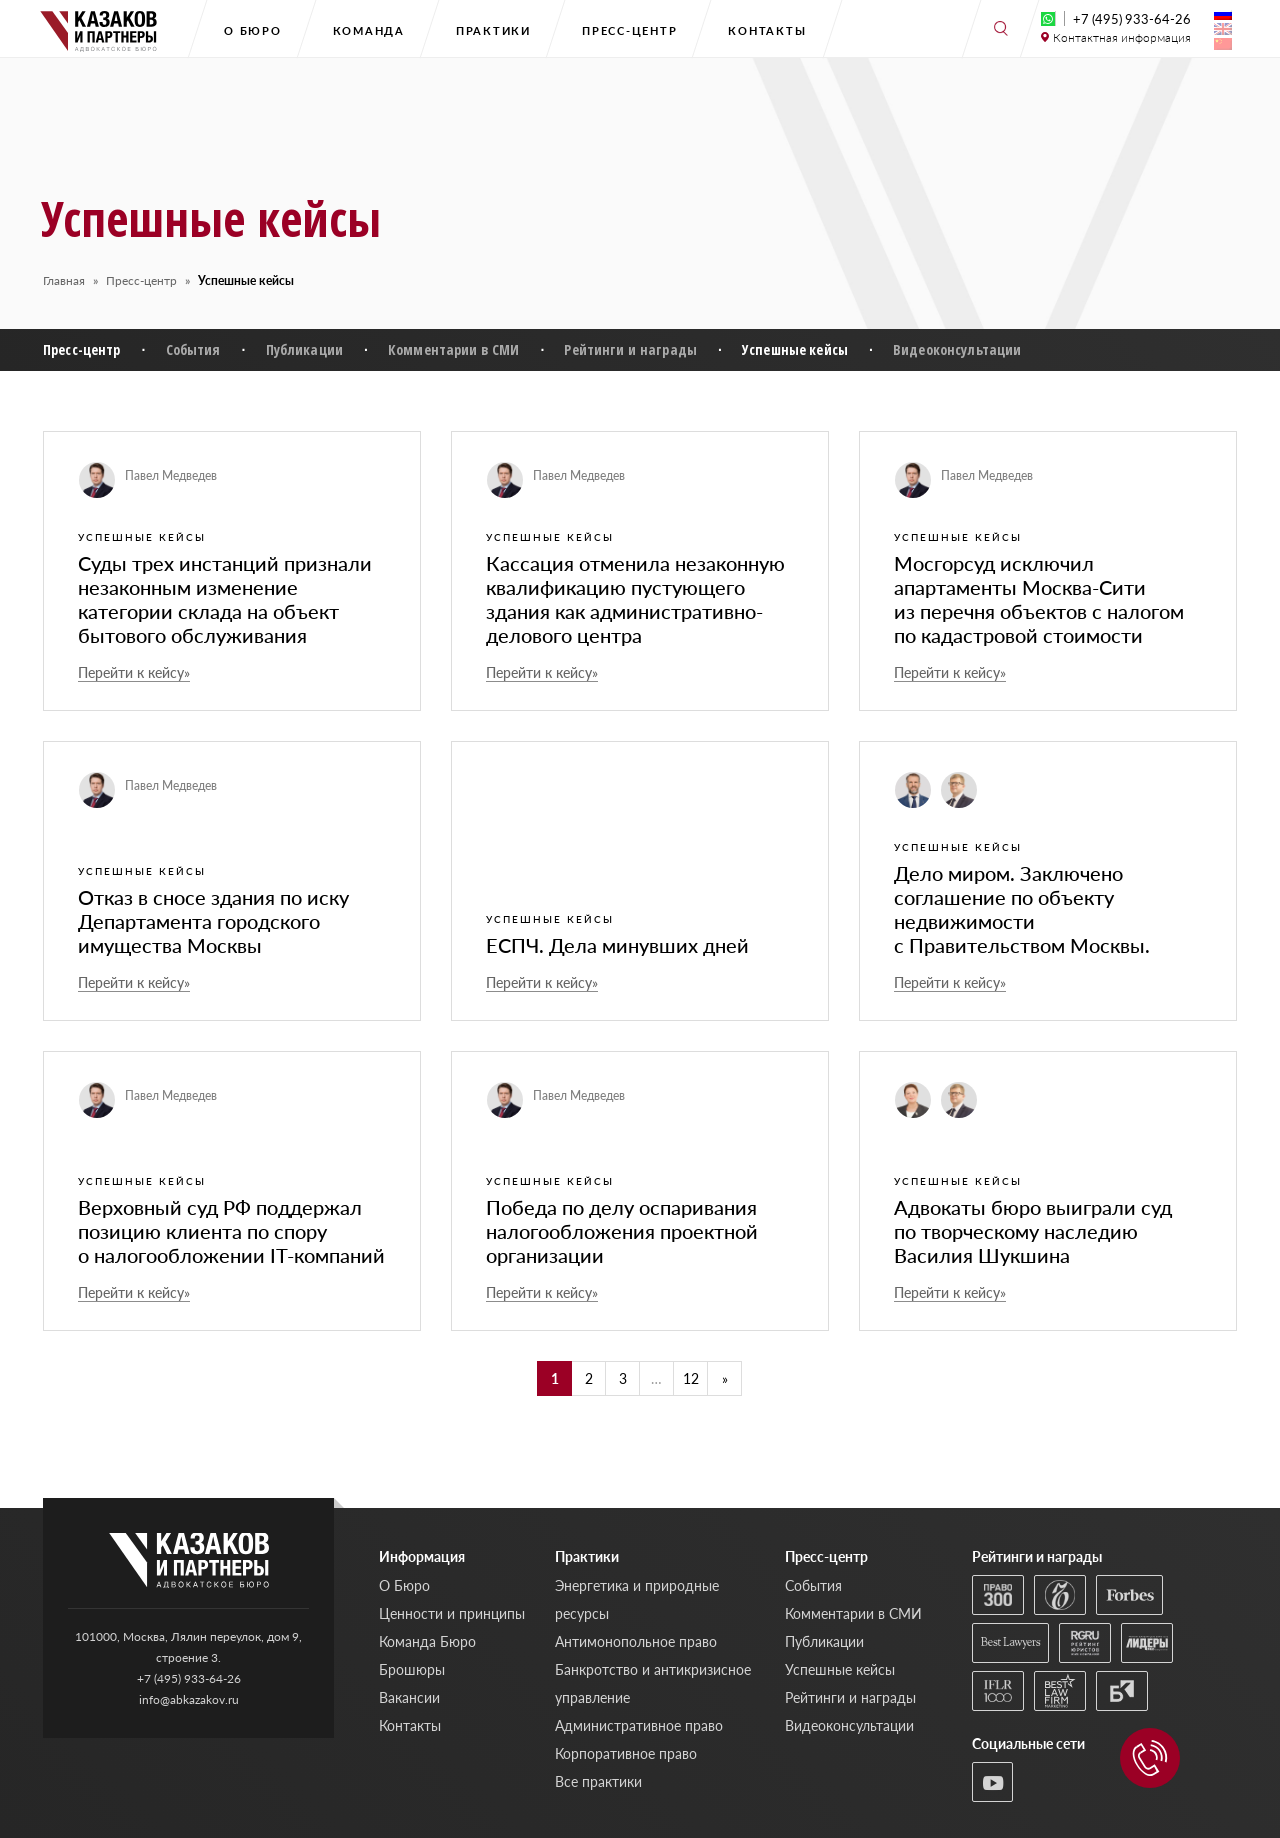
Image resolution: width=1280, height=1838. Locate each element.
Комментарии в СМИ (453, 349)
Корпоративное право (626, 1753)
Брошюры (412, 1669)
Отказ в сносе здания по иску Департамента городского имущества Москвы (213, 921)
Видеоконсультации (957, 349)
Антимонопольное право (636, 1641)
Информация (422, 1556)
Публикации (304, 349)
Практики (493, 30)
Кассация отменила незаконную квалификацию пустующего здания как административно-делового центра (635, 599)
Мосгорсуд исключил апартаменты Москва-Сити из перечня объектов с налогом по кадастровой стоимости (1039, 599)
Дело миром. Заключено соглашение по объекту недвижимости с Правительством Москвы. (1022, 909)
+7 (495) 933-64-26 (1132, 19)
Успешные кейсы (795, 349)
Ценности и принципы (452, 1613)
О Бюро (253, 30)
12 (691, 1378)
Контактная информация (1122, 38)
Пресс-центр (629, 30)
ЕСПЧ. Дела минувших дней (617, 945)
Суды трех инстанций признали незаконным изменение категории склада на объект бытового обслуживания (225, 599)
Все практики (598, 1781)
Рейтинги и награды (630, 349)
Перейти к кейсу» (134, 673)
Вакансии (409, 1697)
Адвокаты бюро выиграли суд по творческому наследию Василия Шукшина (1033, 1231)
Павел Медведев (171, 475)
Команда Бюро (427, 1641)
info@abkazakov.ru (189, 1699)
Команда (369, 30)
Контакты (767, 30)
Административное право (639, 1725)
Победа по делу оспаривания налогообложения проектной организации (622, 1231)
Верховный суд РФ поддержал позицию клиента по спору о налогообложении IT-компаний (231, 1231)
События (193, 349)
